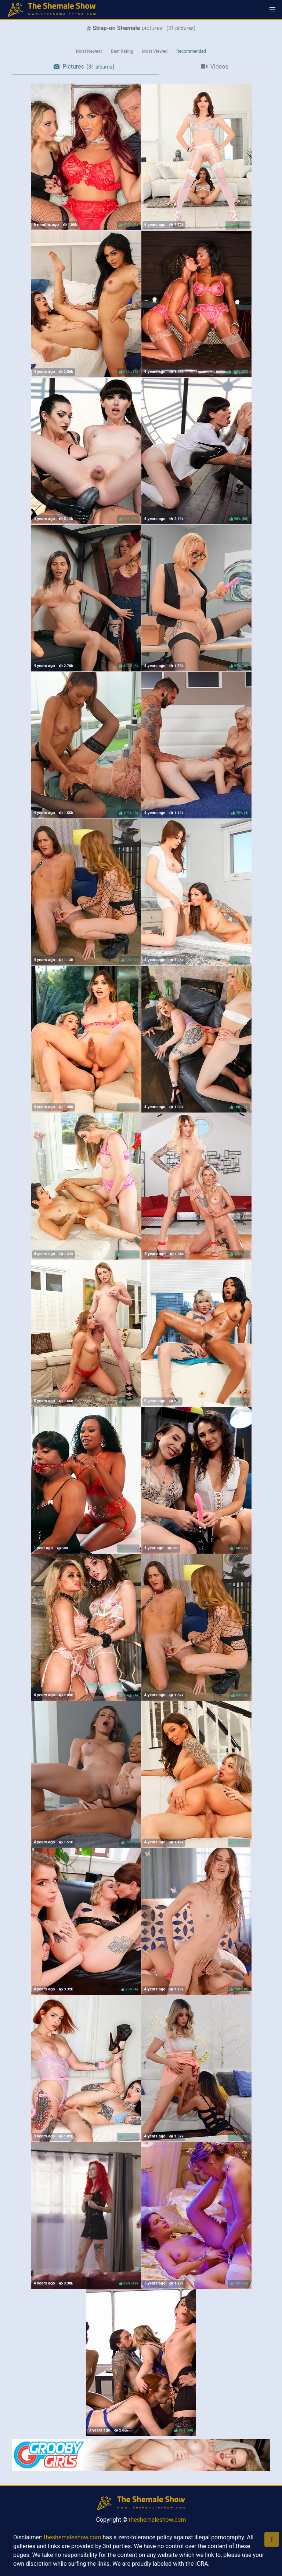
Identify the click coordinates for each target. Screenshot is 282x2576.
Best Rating (122, 51)
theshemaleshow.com (157, 2519)
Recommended (191, 51)
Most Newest (89, 51)
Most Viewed (155, 51)
